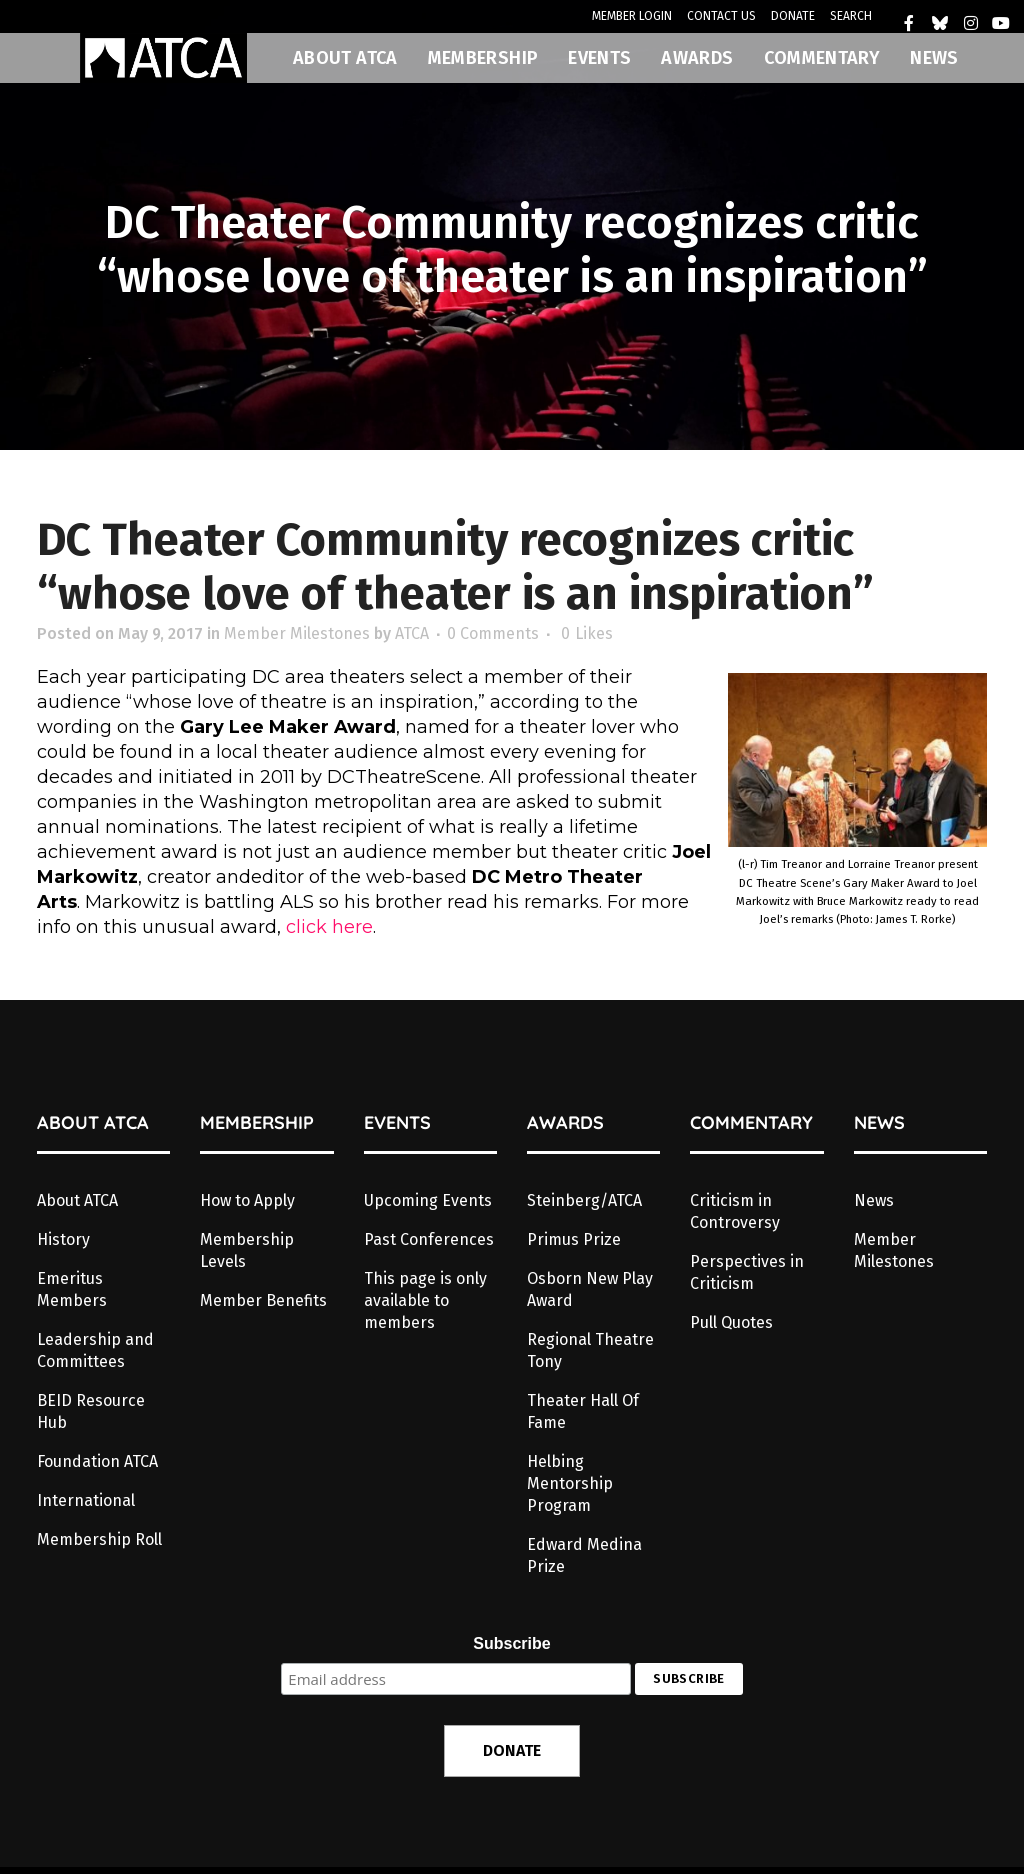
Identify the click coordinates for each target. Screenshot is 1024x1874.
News (874, 1200)
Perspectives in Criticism (747, 1272)
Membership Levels (247, 1250)
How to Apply (247, 1200)
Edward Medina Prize (584, 1555)
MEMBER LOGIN (632, 16)
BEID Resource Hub (91, 1411)
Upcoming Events (428, 1200)
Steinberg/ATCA (584, 1200)
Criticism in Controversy (735, 1211)
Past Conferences (429, 1239)
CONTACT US (721, 16)
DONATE (793, 16)
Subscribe (511, 1643)
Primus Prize (574, 1239)
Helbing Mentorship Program (570, 1483)
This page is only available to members (425, 1300)
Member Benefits (263, 1300)
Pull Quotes (731, 1322)
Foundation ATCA (97, 1461)
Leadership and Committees (95, 1350)
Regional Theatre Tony (590, 1350)
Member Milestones (297, 633)
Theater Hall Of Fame (583, 1411)
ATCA (412, 633)
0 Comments (493, 633)
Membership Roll (99, 1539)
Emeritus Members (72, 1289)
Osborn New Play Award (590, 1289)
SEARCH (851, 16)
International (86, 1500)
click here (329, 927)
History (63, 1239)
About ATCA (77, 1200)
